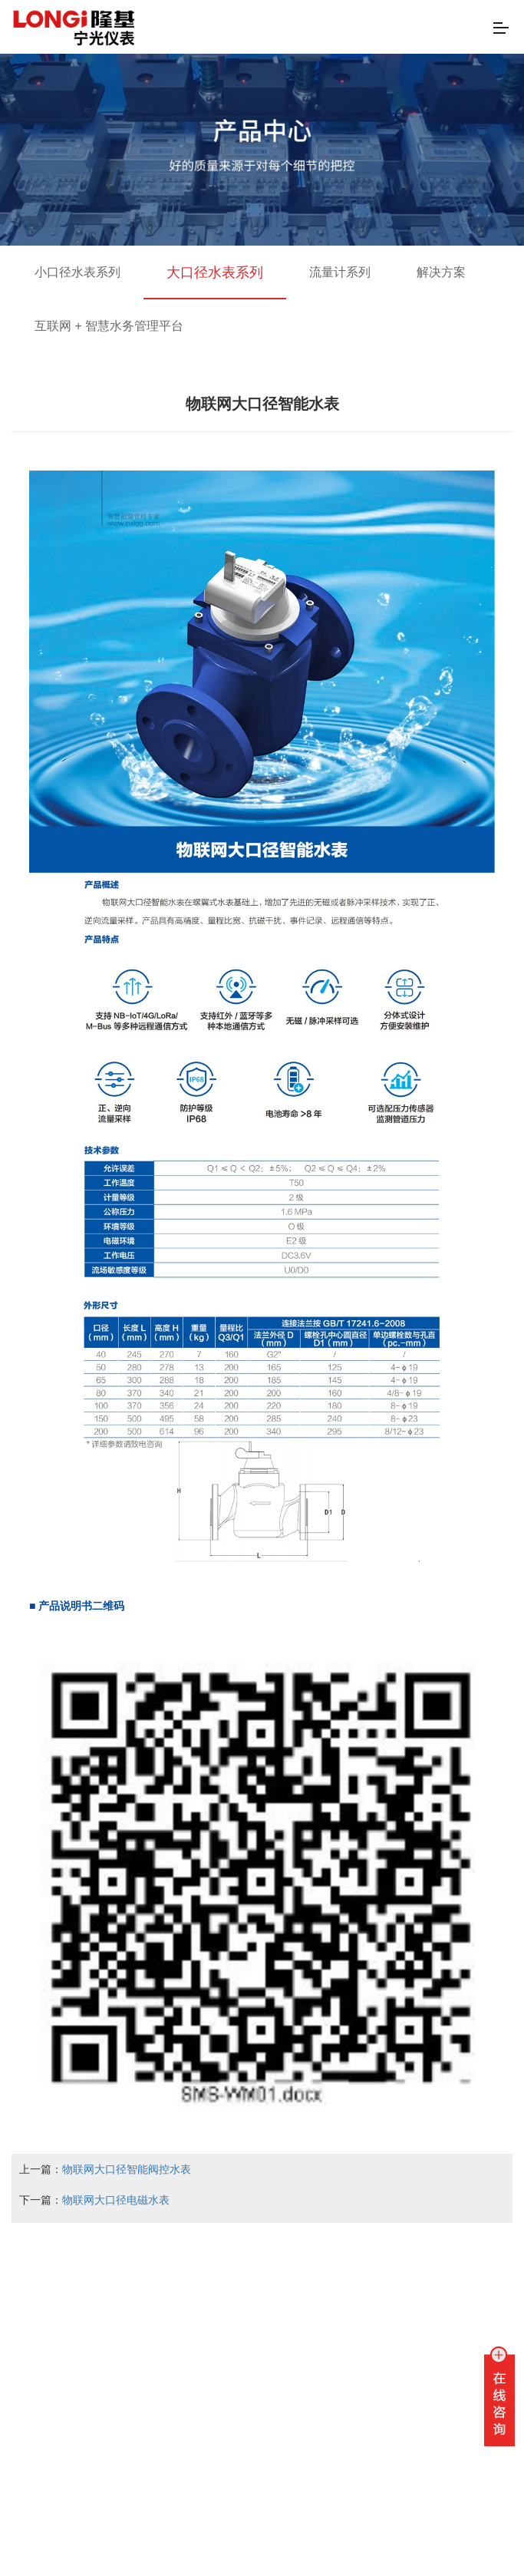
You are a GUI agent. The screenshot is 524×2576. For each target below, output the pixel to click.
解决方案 (441, 272)
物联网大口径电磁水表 (116, 2200)
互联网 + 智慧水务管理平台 (109, 325)
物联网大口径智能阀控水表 (126, 2169)
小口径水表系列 (77, 272)
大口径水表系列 (214, 272)
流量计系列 (340, 272)
